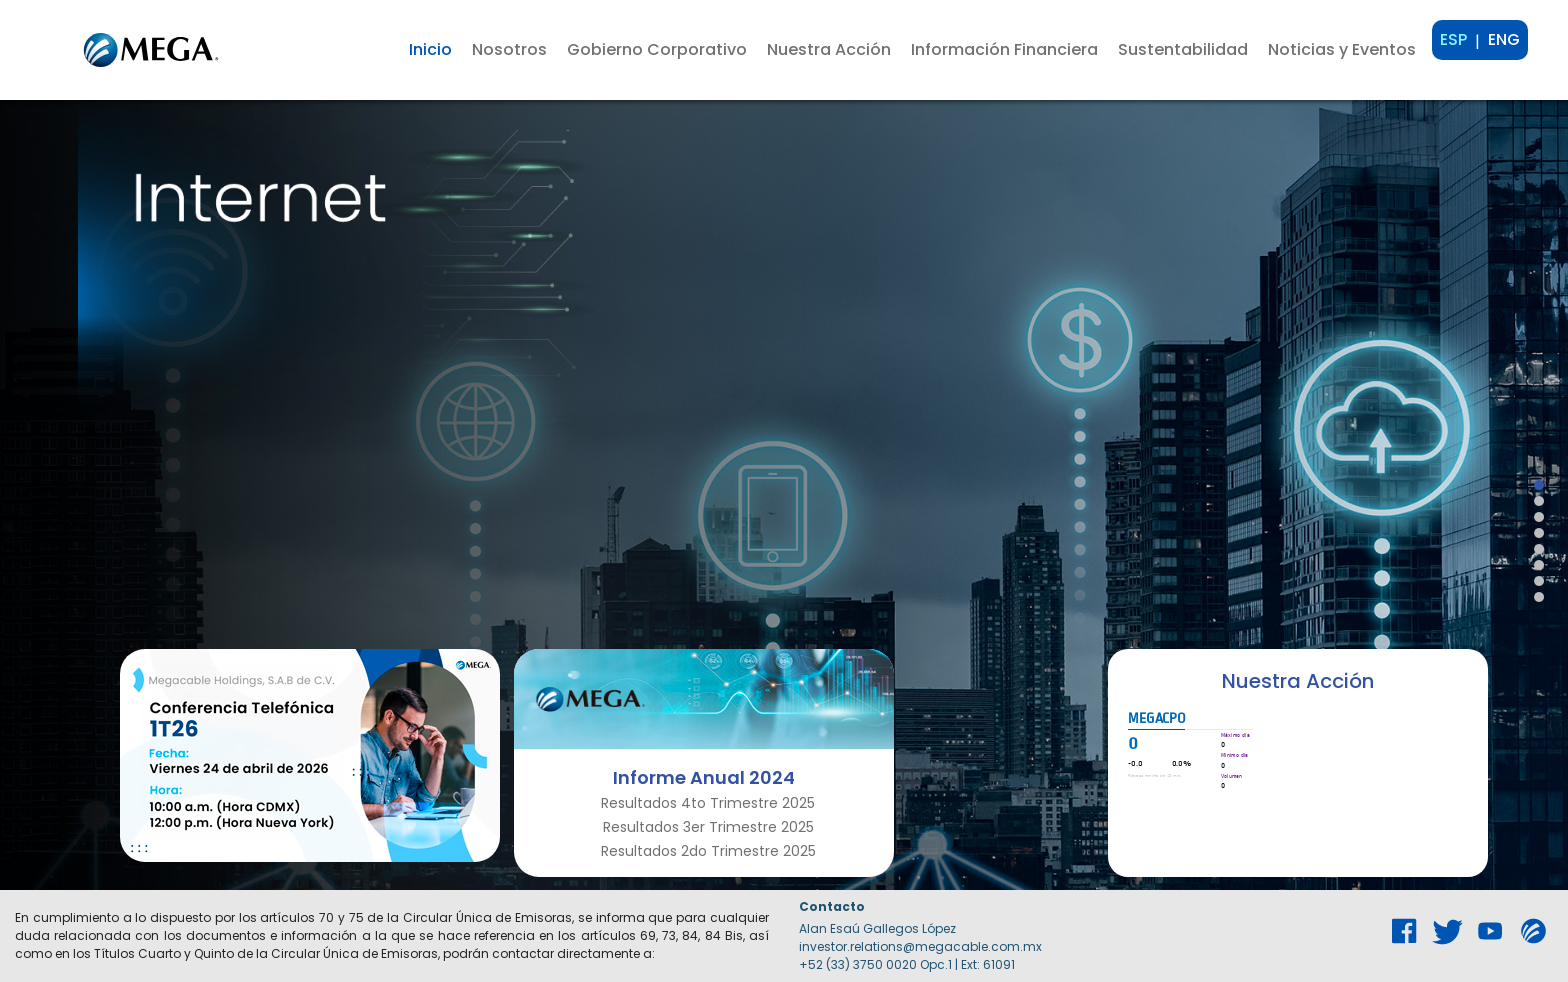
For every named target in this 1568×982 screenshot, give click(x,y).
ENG (1504, 39)
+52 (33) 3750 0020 (858, 964)
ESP (1453, 39)
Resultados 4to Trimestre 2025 (708, 803)
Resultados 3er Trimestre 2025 (708, 827)
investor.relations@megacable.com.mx (920, 946)
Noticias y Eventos (1342, 49)
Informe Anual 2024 (704, 777)
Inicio (430, 49)
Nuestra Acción (1298, 681)
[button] (509, 50)
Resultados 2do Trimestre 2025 (708, 851)
